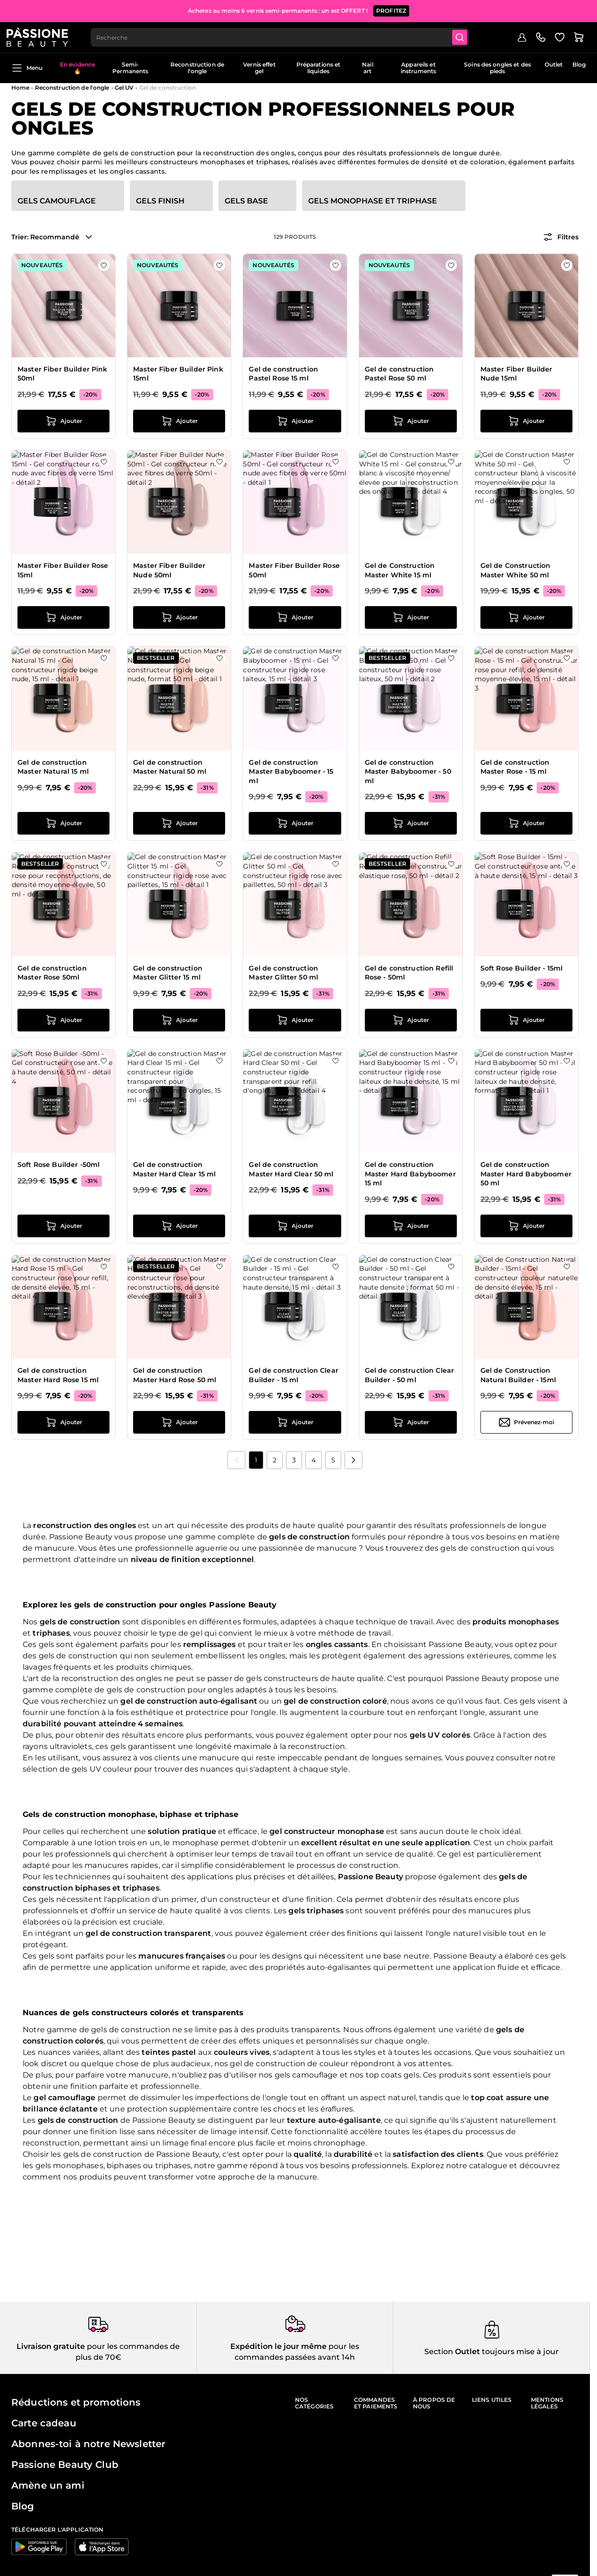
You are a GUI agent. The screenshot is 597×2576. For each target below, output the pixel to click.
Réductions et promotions (75, 2402)
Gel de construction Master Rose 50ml (52, 973)
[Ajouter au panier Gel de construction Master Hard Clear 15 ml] (179, 1226)
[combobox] (286, 35)
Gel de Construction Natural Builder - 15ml (518, 1375)
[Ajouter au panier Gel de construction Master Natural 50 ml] (179, 823)
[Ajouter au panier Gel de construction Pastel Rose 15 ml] (295, 421)
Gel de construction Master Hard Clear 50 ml (291, 1169)
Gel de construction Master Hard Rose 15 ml (58, 1375)
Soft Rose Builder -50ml (58, 1164)
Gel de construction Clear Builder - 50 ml (409, 1375)
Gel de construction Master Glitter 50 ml (283, 973)
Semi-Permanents (130, 68)
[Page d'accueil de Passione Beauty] (42, 35)
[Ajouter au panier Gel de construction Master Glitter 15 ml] (179, 1020)
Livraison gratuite (51, 2346)
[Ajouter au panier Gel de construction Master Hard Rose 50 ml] (179, 1422)
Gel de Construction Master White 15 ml (400, 570)
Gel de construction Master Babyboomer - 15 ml (291, 771)
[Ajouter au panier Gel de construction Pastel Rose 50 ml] (411, 421)
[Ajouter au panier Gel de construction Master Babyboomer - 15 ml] (295, 823)
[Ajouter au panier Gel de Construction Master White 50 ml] (526, 617)
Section (438, 2351)
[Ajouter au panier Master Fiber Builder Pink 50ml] (63, 421)
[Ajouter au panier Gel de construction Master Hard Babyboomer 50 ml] (526, 1226)
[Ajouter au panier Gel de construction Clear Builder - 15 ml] (295, 1422)
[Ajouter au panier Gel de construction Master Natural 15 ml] (63, 823)
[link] (236, 1460)
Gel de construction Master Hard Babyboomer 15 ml (410, 1173)
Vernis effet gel (259, 68)
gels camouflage (306, 2074)
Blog (579, 64)
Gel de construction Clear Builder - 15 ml (293, 1375)
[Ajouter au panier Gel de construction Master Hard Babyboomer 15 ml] (411, 1226)
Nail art (367, 68)
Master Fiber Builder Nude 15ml (516, 374)
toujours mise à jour (519, 2351)
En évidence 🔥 (77, 68)
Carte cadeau (43, 2423)
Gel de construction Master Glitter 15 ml (167, 973)
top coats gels (393, 2074)
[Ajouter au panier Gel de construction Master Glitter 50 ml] (295, 1020)
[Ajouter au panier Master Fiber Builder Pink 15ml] (179, 421)
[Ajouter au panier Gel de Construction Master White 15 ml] (411, 617)
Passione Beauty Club (64, 2464)
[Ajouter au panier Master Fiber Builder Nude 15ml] (526, 421)
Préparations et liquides (318, 68)
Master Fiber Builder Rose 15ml (63, 570)
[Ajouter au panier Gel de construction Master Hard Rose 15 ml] (63, 1422)
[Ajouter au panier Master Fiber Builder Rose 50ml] (295, 617)
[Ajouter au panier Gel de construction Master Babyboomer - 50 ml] (411, 823)
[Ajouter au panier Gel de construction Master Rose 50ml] (63, 1020)
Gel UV (124, 87)
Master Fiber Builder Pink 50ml (62, 374)
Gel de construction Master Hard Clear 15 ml (174, 1169)
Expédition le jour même (278, 2346)
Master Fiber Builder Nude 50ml (169, 570)
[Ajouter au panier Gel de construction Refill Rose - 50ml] (411, 1020)
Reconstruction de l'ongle (197, 68)
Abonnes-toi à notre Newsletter (88, 2443)
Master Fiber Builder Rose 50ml (294, 570)
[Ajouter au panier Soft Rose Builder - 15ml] (526, 1020)
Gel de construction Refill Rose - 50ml (409, 973)
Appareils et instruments (418, 68)
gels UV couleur (102, 1769)
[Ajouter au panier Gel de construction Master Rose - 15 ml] (526, 823)
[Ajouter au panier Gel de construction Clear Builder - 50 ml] (411, 1422)
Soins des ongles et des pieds (497, 68)
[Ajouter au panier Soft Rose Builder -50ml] (63, 1226)
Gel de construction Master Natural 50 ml (169, 767)
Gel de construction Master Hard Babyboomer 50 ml (526, 1173)
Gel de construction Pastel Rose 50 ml (399, 374)
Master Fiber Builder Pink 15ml (178, 374)
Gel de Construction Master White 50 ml (515, 570)
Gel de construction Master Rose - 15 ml (515, 767)
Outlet (554, 64)
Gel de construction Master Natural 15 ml (53, 767)
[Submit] (467, 35)
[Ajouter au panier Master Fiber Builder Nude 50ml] (179, 617)
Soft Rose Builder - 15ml (521, 968)
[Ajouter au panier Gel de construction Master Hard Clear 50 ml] (295, 1226)
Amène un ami (47, 2485)
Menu (26, 68)
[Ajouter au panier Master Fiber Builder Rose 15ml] (63, 617)
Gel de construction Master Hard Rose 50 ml (174, 1375)
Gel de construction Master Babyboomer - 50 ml (408, 771)
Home (20, 87)
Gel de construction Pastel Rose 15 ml (283, 374)
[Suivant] (353, 1460)
